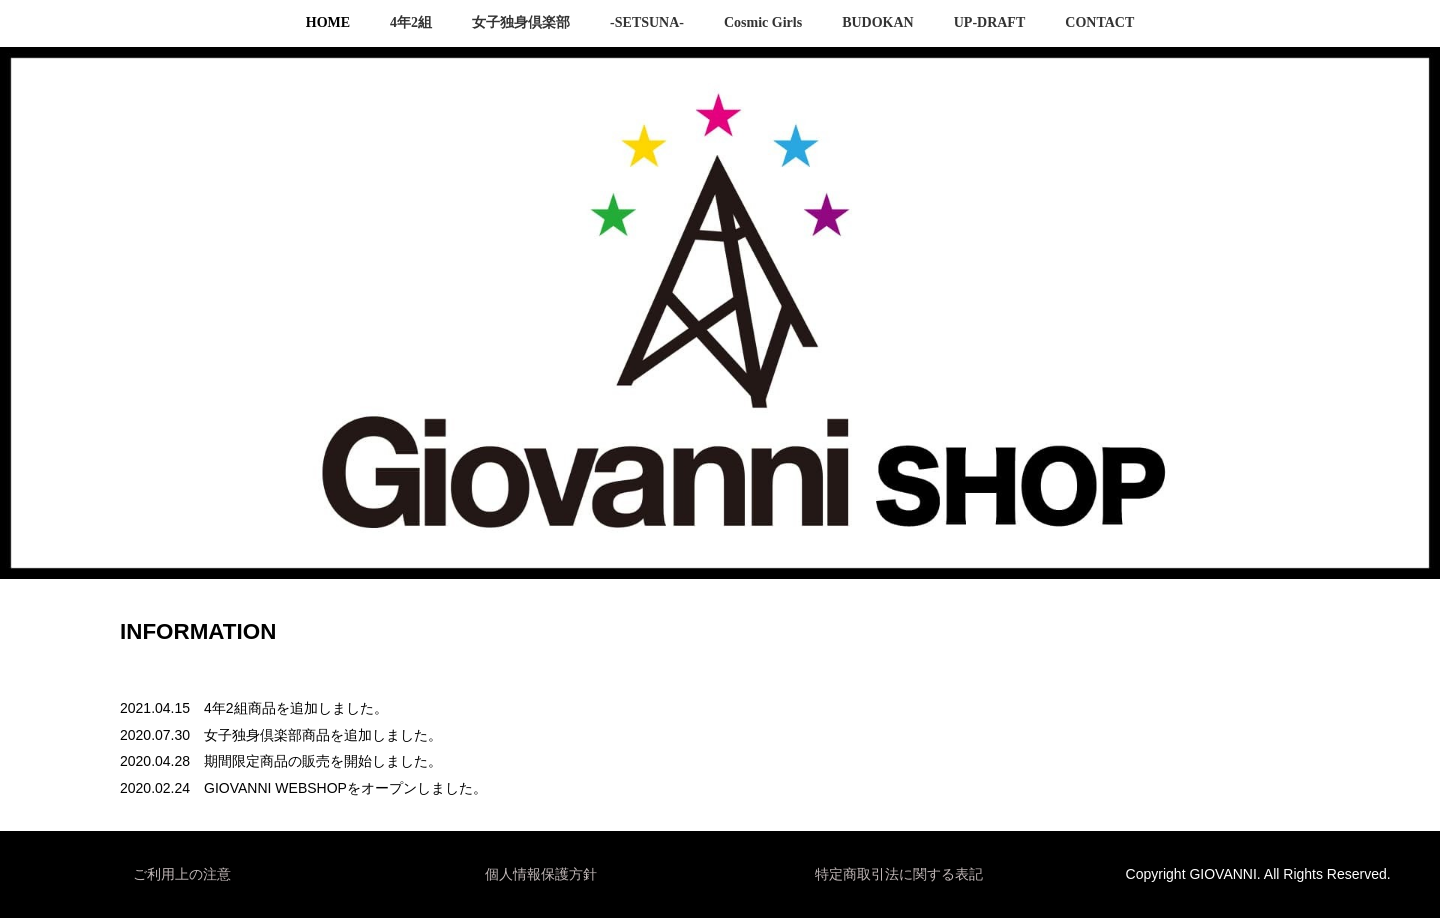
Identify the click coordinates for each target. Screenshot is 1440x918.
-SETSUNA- (647, 22)
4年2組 (411, 22)
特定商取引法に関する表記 (899, 874)
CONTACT (1099, 22)
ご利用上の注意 (182, 874)
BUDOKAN (878, 22)
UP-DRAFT (990, 22)
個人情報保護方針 (541, 874)
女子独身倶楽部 (521, 22)
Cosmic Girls (763, 22)
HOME (328, 22)
